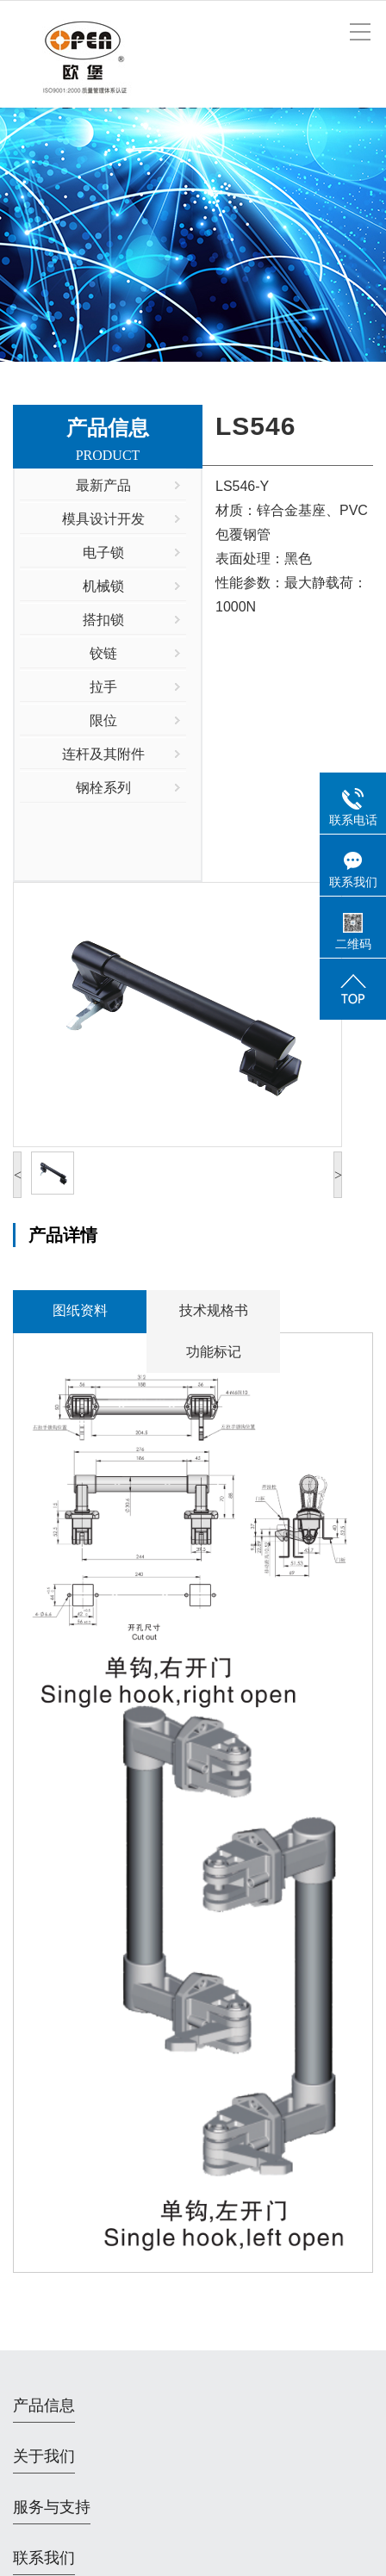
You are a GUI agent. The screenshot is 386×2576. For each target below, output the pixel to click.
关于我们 (44, 2456)
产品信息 (44, 2405)
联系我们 (44, 2558)
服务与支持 (51, 2507)
